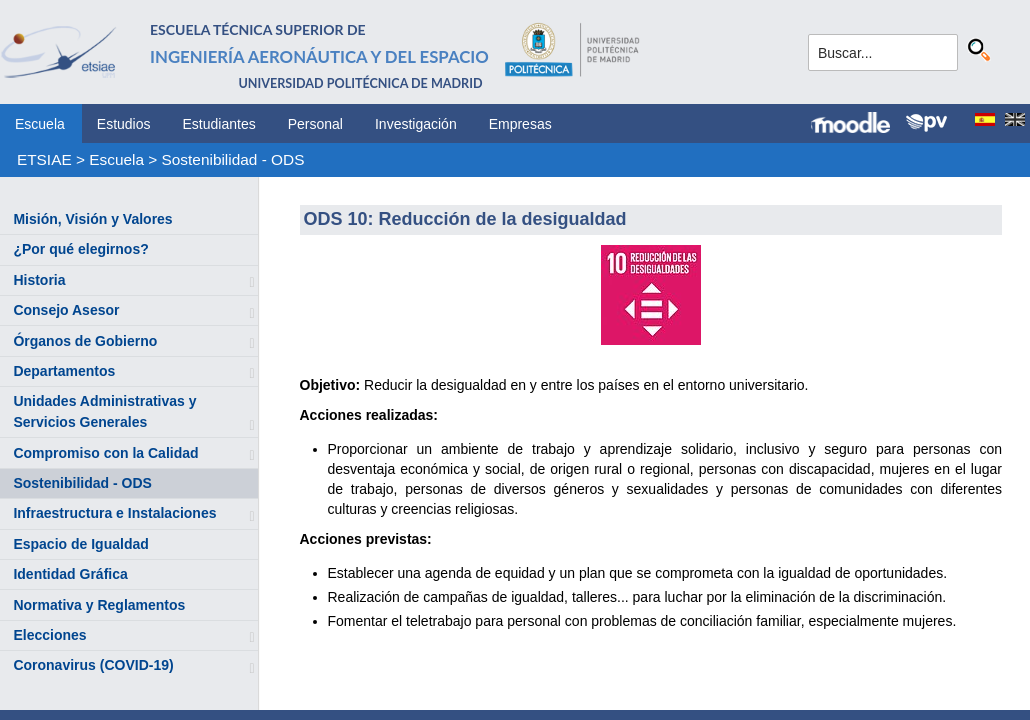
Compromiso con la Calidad (105, 453)
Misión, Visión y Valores (92, 219)
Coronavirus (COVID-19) (93, 665)
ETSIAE (44, 159)
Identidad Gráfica (70, 574)
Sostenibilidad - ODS (233, 159)
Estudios (124, 124)
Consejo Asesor (66, 310)
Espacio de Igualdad (80, 544)
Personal (315, 124)
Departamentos (64, 371)
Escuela (40, 124)
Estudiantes (219, 124)
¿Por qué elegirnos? (80, 249)
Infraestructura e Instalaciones (114, 513)
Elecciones (49, 635)
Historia (39, 280)
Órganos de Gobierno (85, 341)
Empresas (520, 124)
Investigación (416, 124)
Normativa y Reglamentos (99, 605)
